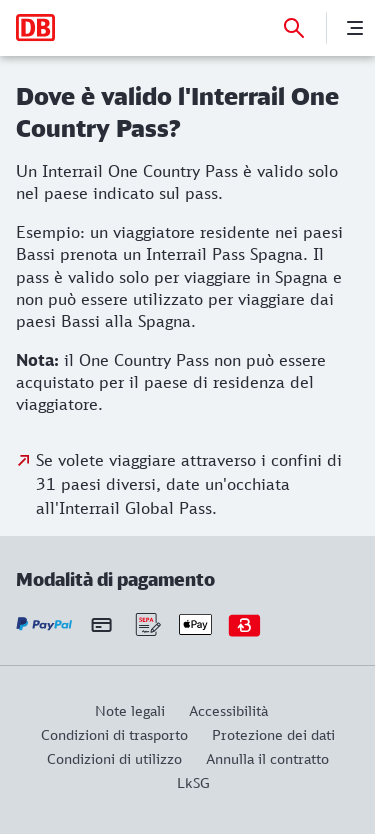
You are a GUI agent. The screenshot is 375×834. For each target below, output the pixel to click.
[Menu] (355, 28)
